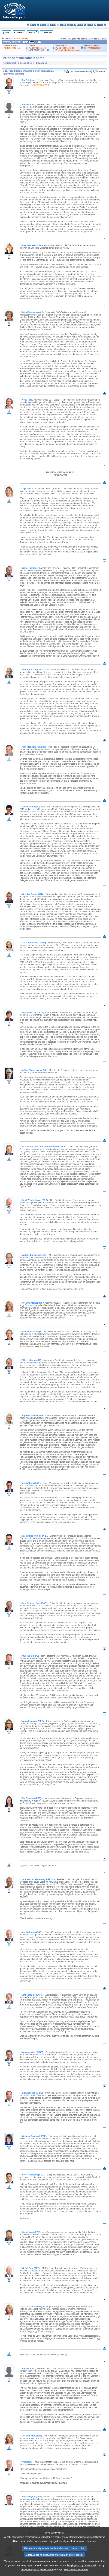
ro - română (91, 25)
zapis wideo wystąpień (80, 71)
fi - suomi (101, 25)
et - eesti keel (44, 25)
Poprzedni (20, 32)
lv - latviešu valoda (68, 25)
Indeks (7, 32)
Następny (31, 32)
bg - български (28, 25)
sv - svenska (105, 25)
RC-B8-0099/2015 (12, 48)
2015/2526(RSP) (20, 38)
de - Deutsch (41, 25)
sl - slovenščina (98, 25)
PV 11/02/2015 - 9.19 (65, 48)
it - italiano (64, 25)
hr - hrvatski (61, 25)
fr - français (54, 25)
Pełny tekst (48, 32)
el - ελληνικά (48, 25)
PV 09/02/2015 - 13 (37, 48)
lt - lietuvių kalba (71, 25)
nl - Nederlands (81, 25)
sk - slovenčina (95, 25)
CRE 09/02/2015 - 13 (38, 50)
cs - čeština (34, 25)
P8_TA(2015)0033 (92, 48)
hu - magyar (75, 25)
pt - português (88, 25)
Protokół (101, 71)
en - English (51, 25)
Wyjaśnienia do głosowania (68, 50)
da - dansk (38, 25)
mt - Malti (78, 25)
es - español (31, 25)
